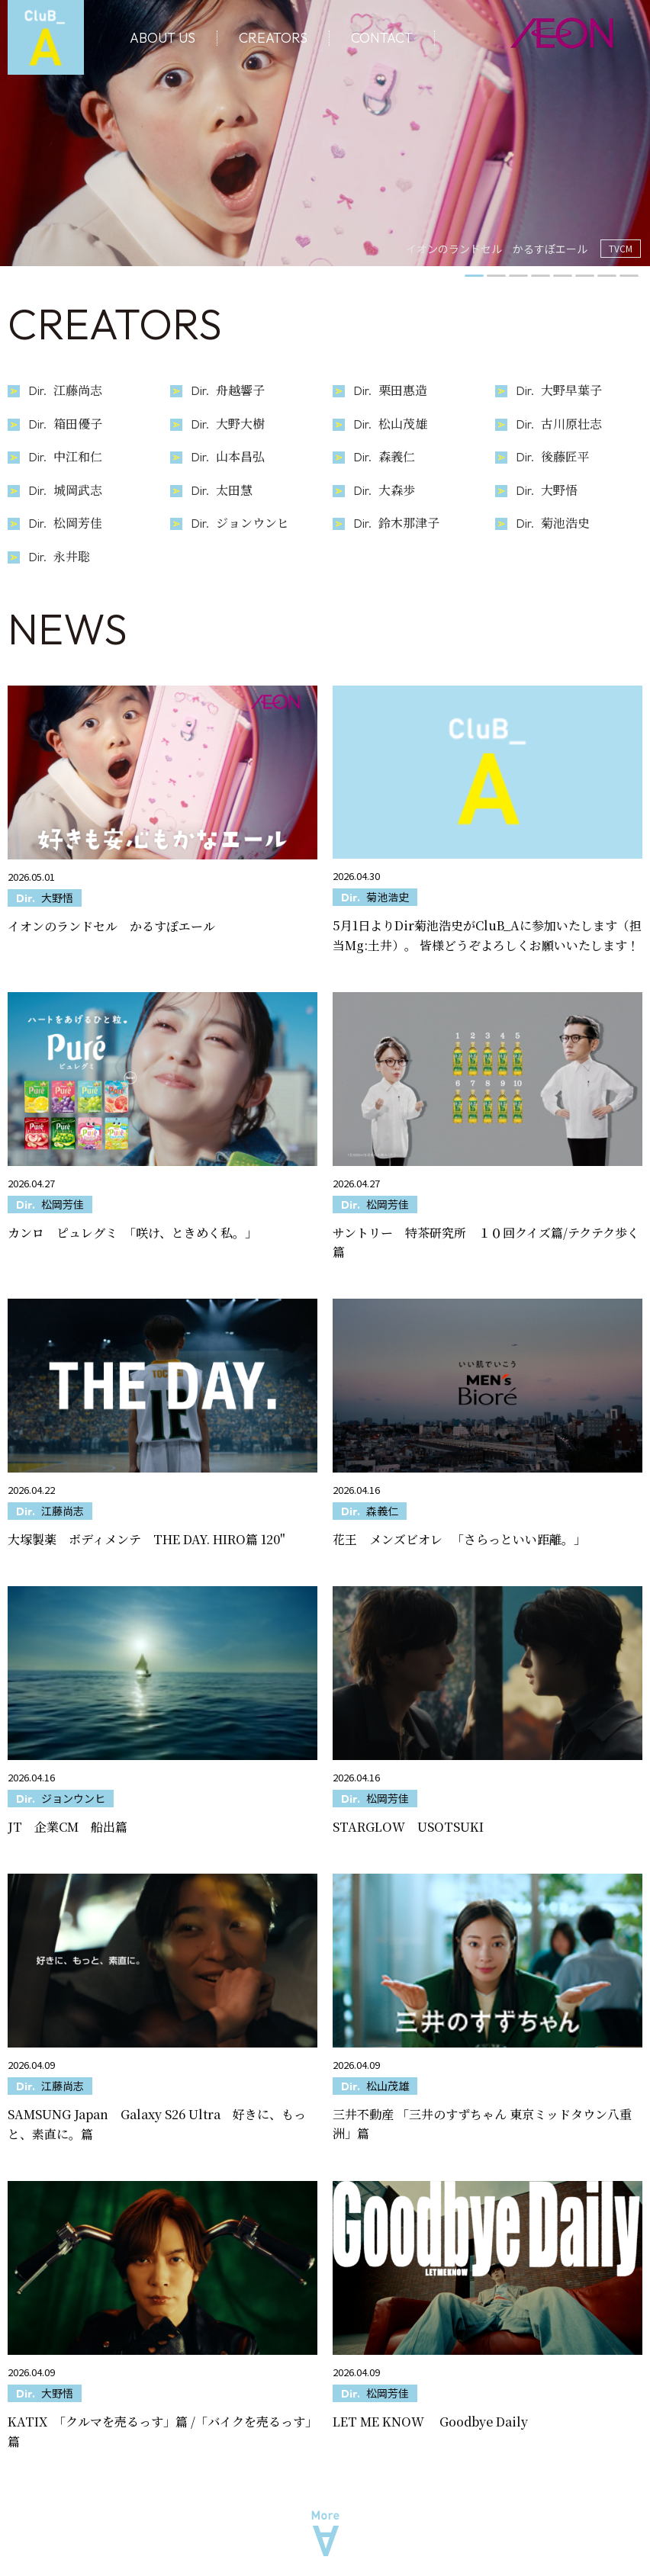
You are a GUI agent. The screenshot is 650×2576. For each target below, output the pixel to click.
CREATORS (273, 38)
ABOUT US (162, 38)
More (325, 2534)
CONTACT (382, 38)
